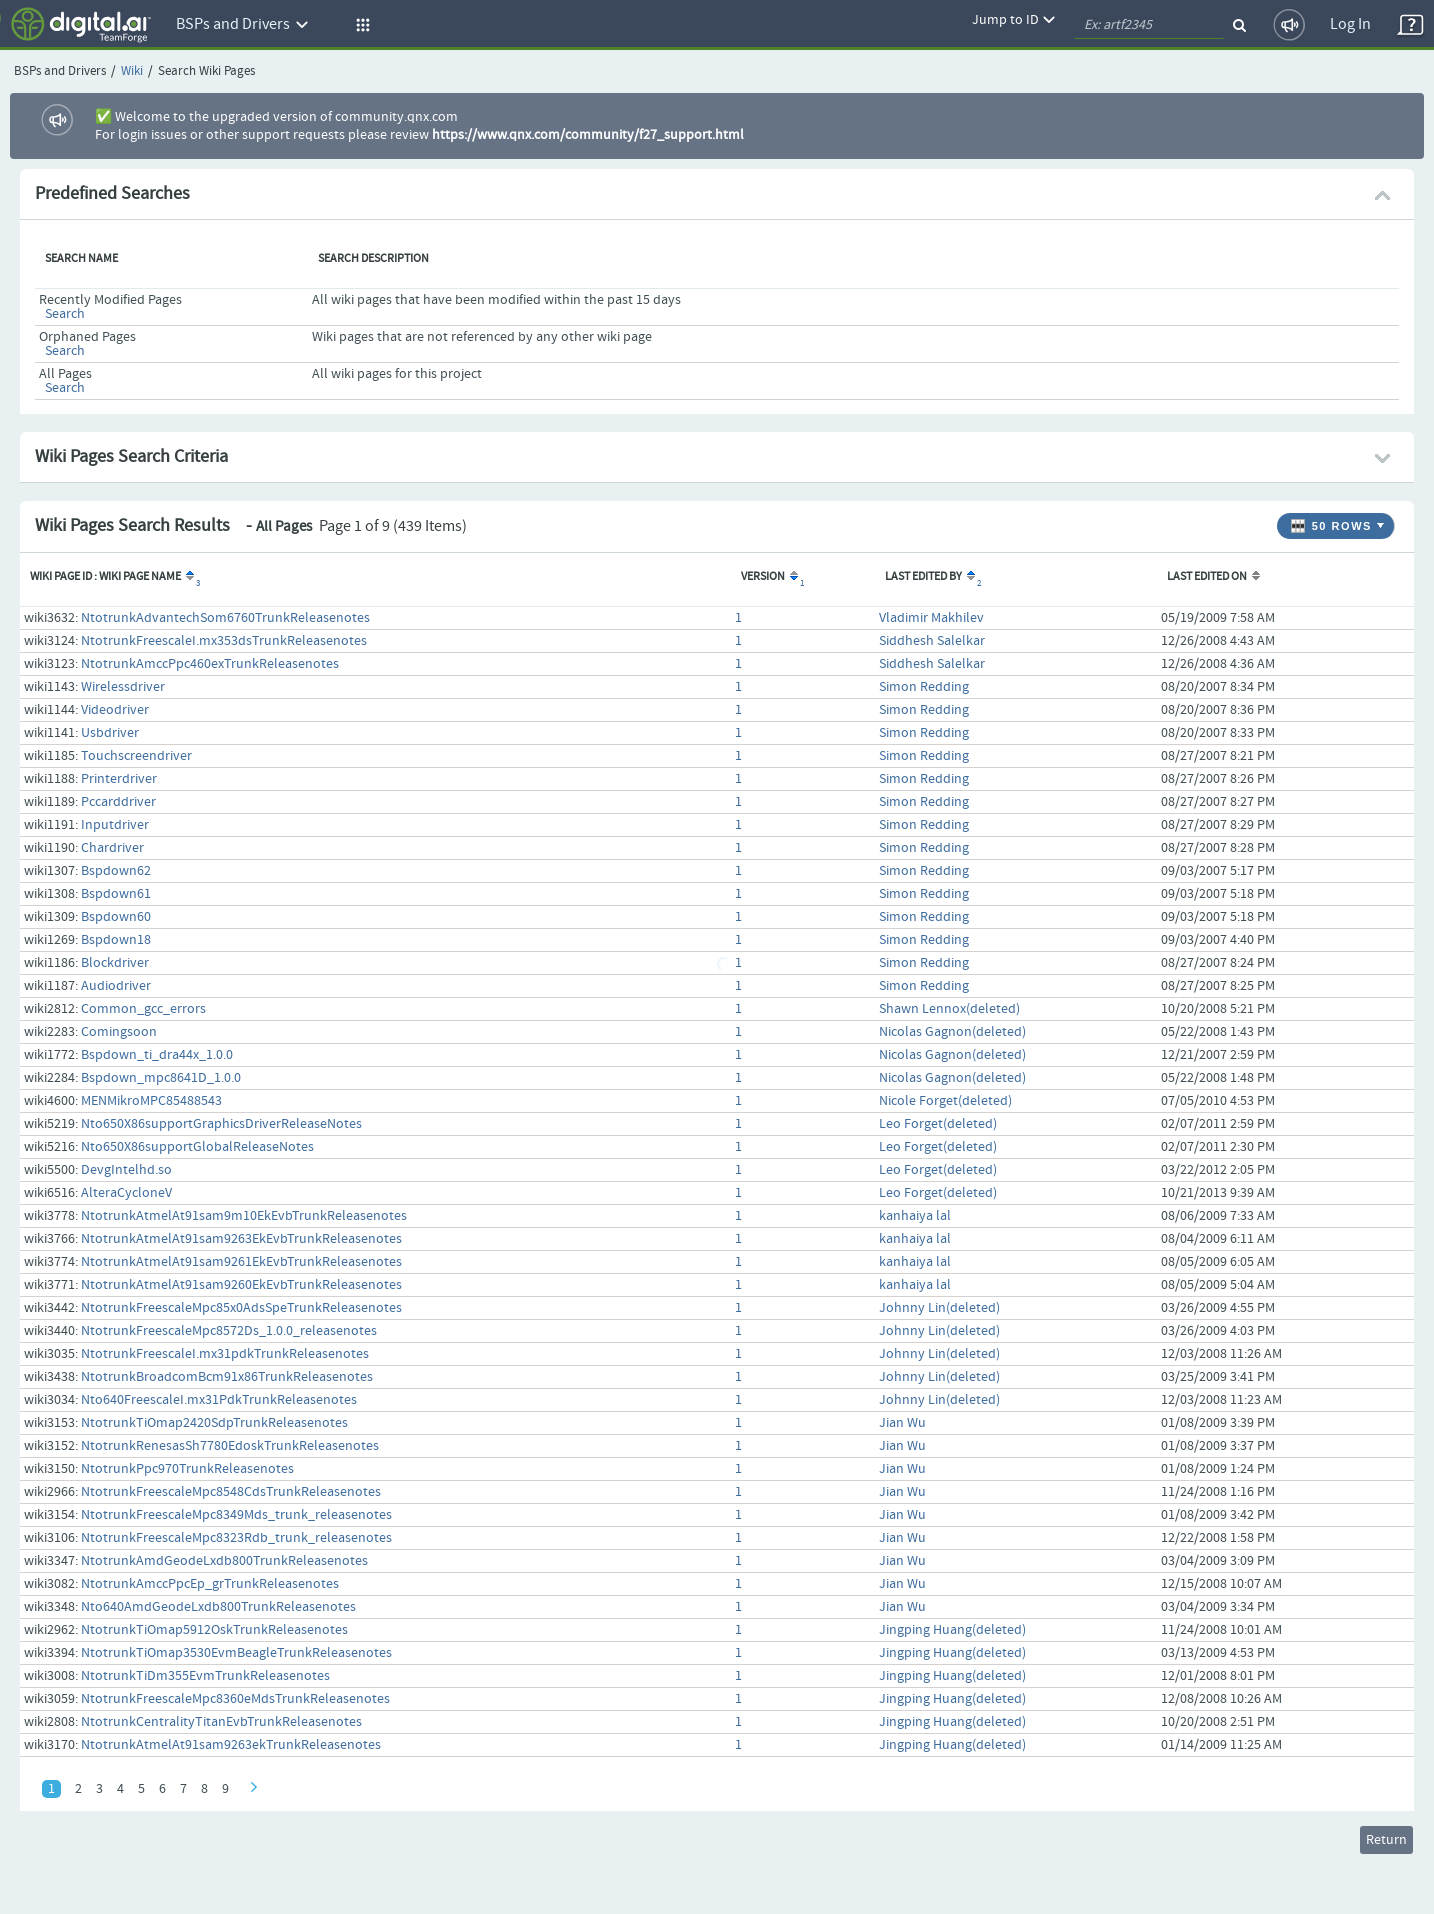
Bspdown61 (116, 894)
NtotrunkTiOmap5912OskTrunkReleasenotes (214, 1630)
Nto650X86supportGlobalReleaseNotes (197, 1147)
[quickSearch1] (1149, 25)
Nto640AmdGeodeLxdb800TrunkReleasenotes (218, 1607)
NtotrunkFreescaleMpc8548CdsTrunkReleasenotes (231, 1492)
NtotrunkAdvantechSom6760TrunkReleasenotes (225, 618)
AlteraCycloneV (126, 1193)
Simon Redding (924, 687)
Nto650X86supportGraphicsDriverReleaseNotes (221, 1124)
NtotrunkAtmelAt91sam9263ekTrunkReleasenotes (231, 1745)
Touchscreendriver (136, 756)
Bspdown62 (116, 871)
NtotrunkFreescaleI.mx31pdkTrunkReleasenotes (225, 1354)
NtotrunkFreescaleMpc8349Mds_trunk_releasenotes (236, 1515)
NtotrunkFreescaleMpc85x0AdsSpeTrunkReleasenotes (241, 1308)
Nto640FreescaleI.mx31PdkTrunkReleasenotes (219, 1400)
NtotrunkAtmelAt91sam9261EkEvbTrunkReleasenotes (241, 1262)
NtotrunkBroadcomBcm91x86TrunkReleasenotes (227, 1377)
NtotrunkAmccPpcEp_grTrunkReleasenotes (210, 1584)
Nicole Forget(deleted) (945, 1101)
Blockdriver (115, 963)
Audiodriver (116, 986)
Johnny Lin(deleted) (939, 1308)
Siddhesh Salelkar (932, 641)
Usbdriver (110, 733)
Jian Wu (902, 1423)
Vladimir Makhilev (931, 618)
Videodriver (115, 710)
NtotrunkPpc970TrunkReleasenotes (187, 1469)
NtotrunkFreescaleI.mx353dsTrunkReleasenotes (224, 641)
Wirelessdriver (123, 687)
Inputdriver (115, 825)
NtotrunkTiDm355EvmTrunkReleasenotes (205, 1676)
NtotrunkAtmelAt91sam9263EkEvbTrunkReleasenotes (241, 1239)
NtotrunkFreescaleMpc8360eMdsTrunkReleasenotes (235, 1699)
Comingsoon (119, 1032)
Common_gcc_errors (143, 1009)
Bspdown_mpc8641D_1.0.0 (161, 1078)
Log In (1350, 24)
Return (1386, 1840)
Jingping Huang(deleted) (952, 1630)
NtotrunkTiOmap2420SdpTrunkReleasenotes (214, 1423)
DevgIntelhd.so (126, 1170)
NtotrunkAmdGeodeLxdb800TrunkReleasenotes (224, 1561)
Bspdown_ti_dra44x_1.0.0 (157, 1055)
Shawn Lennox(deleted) (949, 1009)
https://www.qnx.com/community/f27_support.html (588, 135)
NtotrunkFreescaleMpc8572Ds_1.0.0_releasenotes (229, 1331)
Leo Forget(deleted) (938, 1124)
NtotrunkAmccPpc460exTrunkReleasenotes (210, 664)
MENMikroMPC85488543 (151, 1101)
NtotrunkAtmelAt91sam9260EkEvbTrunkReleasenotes (241, 1285)
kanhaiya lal (915, 1216)
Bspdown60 (116, 917)
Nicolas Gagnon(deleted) (952, 1032)
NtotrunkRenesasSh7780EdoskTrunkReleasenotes (230, 1446)
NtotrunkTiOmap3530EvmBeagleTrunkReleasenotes (236, 1653)
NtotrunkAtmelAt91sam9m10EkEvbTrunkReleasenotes (244, 1216)
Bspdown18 (116, 940)
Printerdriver (119, 779)
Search (65, 314)
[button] (360, 25)
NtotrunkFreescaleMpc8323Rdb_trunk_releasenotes (236, 1538)
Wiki (132, 71)
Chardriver (112, 848)
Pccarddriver (118, 802)
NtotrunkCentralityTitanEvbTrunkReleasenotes (221, 1722)
